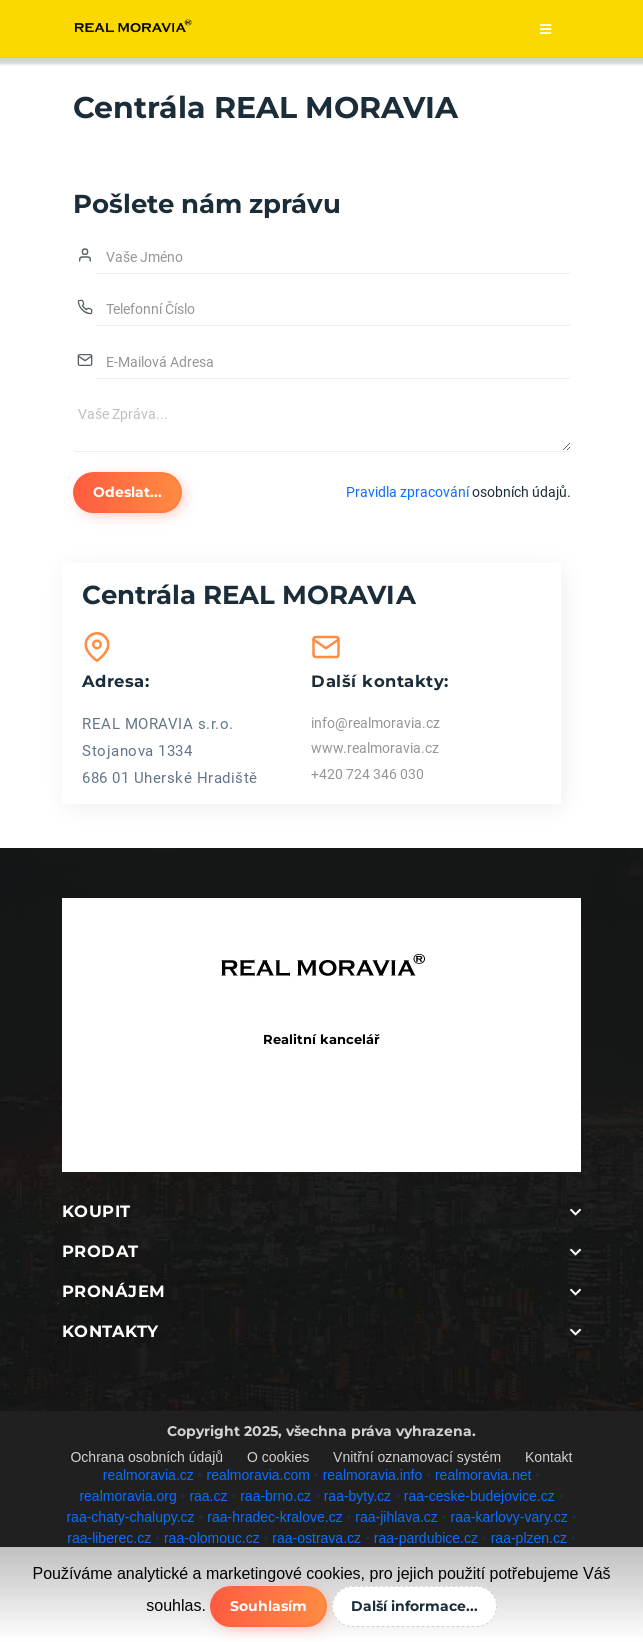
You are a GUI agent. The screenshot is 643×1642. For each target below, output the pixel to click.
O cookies (278, 1457)
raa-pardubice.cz (426, 1538)
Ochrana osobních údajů (146, 1457)
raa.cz (208, 1496)
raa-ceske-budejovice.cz (479, 1496)
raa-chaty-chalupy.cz (130, 1517)
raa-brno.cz (275, 1496)
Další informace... (414, 1606)
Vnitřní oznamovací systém (417, 1457)
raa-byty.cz (357, 1496)
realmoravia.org (127, 1496)
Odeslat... (127, 492)
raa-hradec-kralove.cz (274, 1517)
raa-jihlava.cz (396, 1517)
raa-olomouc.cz (212, 1538)
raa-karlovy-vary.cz (509, 1517)
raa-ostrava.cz (316, 1538)
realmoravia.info (373, 1475)
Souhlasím (268, 1606)
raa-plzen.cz (529, 1538)
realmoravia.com (257, 1475)
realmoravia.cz (148, 1475)
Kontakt (548, 1457)
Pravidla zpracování (407, 492)
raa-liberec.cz (109, 1538)
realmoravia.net (483, 1475)
